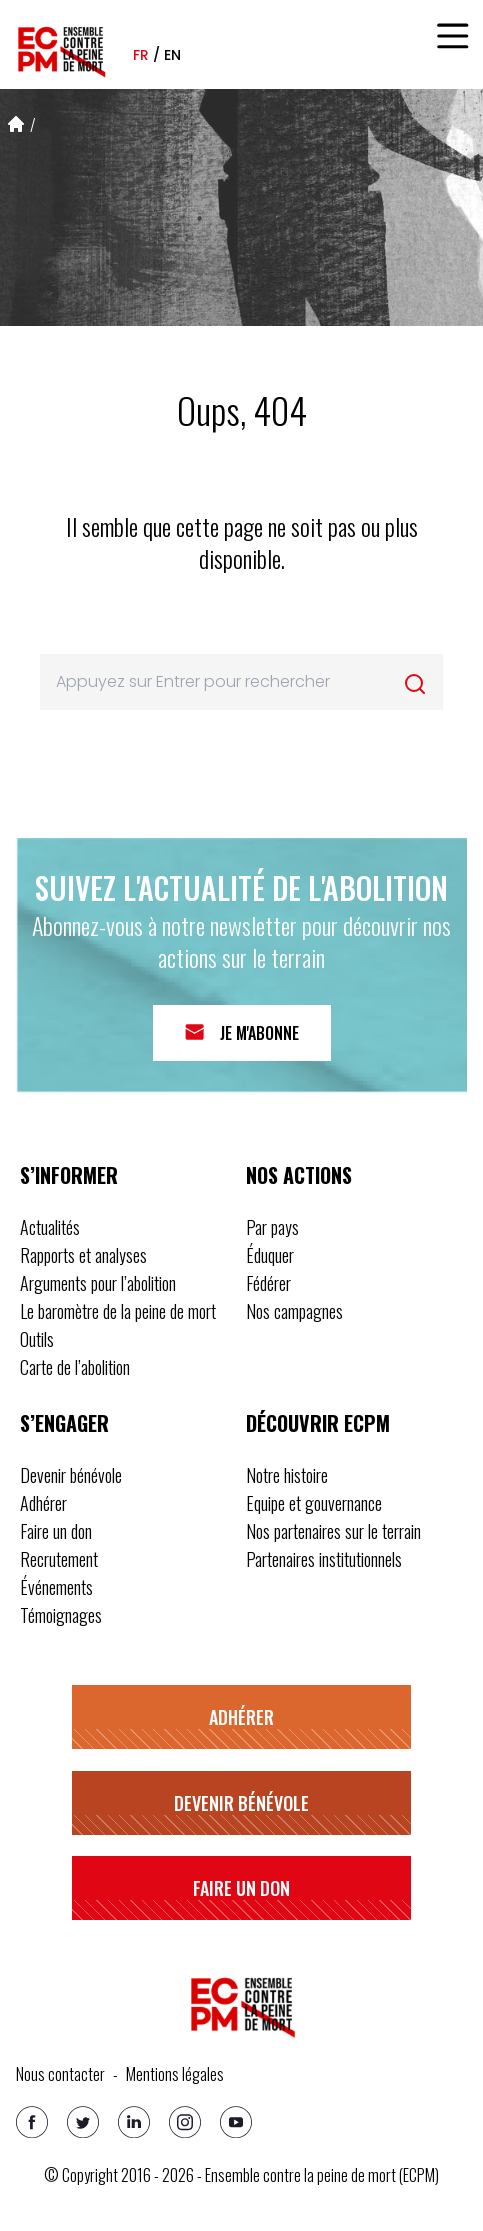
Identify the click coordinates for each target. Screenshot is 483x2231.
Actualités (50, 1227)
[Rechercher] (415, 684)
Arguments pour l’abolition (98, 1283)
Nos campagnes (294, 1311)
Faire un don (56, 1531)
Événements (56, 1587)
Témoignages (61, 1615)
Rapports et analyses (83, 1255)
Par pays (272, 1227)
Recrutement (59, 1559)
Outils (37, 1339)
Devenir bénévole (71, 1475)
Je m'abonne (259, 1033)
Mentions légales (175, 2074)
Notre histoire (287, 1475)
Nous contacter (60, 2074)
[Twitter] (83, 2122)
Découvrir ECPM (318, 1423)
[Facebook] (32, 2122)
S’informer (69, 1175)
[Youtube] (236, 2122)
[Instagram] (185, 2122)
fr (141, 55)
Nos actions (299, 1175)
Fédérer (268, 1283)
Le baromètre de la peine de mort (118, 1311)
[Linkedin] (134, 2122)
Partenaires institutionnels (324, 1559)
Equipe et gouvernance (314, 1503)
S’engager (64, 1423)
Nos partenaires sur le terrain (333, 1531)
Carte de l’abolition (75, 1367)
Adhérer (43, 1503)
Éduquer (270, 1255)
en (172, 55)
